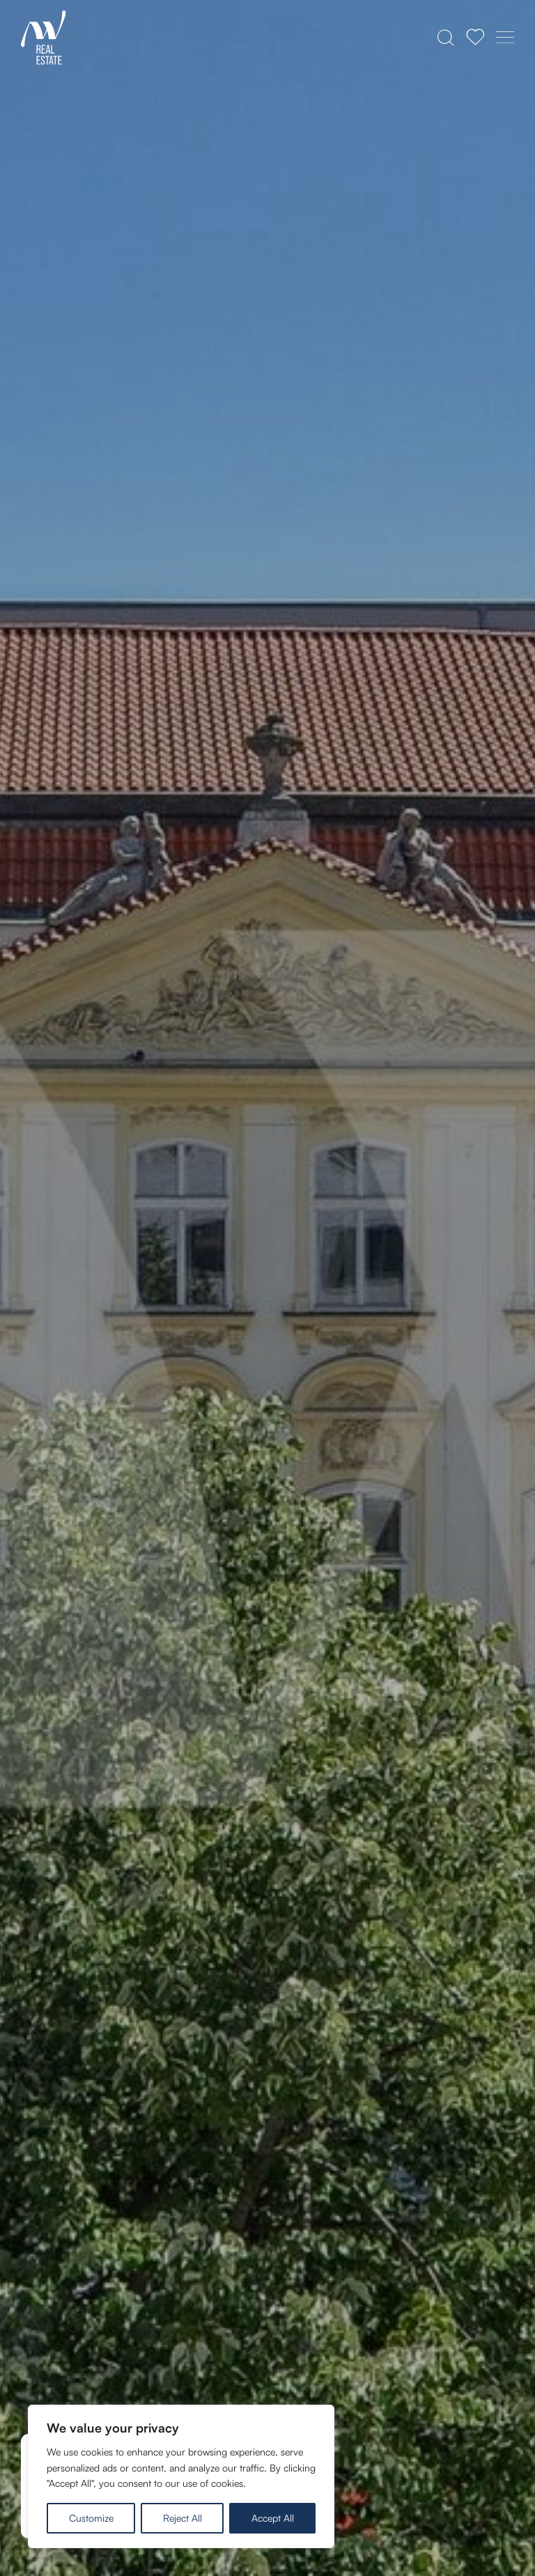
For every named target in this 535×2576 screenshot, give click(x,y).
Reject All (182, 2518)
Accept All (272, 2518)
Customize (91, 2518)
